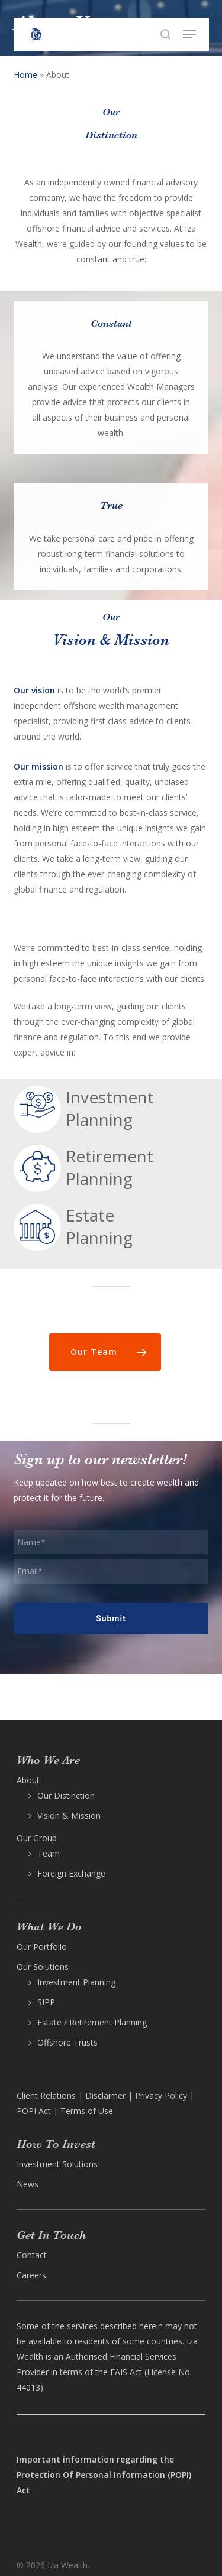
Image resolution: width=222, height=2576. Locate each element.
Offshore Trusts (67, 2042)
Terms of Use (86, 2110)
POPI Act (34, 2110)
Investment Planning (76, 1982)
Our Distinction (66, 1795)
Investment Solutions (57, 2164)
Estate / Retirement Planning (92, 2022)
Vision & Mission (69, 1815)
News (27, 2184)
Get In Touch (51, 2235)
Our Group (37, 1838)
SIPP (46, 2002)
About (28, 1780)
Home (25, 74)
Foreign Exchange (71, 1873)
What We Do (49, 1926)
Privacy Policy (161, 2095)
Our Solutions (43, 1966)
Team (48, 1853)
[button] (189, 34)
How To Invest (56, 2144)
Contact (32, 2255)
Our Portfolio (42, 1946)
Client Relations (46, 2095)
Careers (31, 2275)
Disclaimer (105, 2095)
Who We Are (48, 1760)
